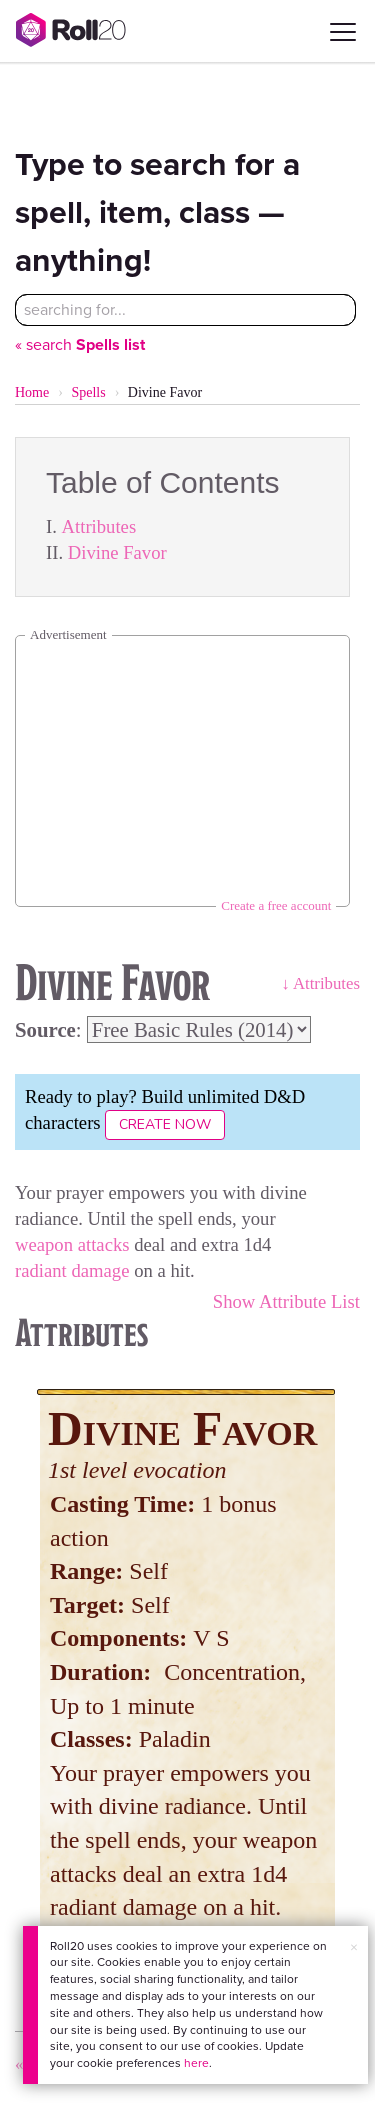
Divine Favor (117, 552)
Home (32, 392)
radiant (41, 1270)
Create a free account (276, 905)
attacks (104, 1244)
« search (80, 344)
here (196, 2063)
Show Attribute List (286, 1301)
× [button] (354, 1947)
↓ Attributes (320, 983)
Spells (88, 392)
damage (100, 1270)
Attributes (99, 526)
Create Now (165, 1124)
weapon (44, 1244)
